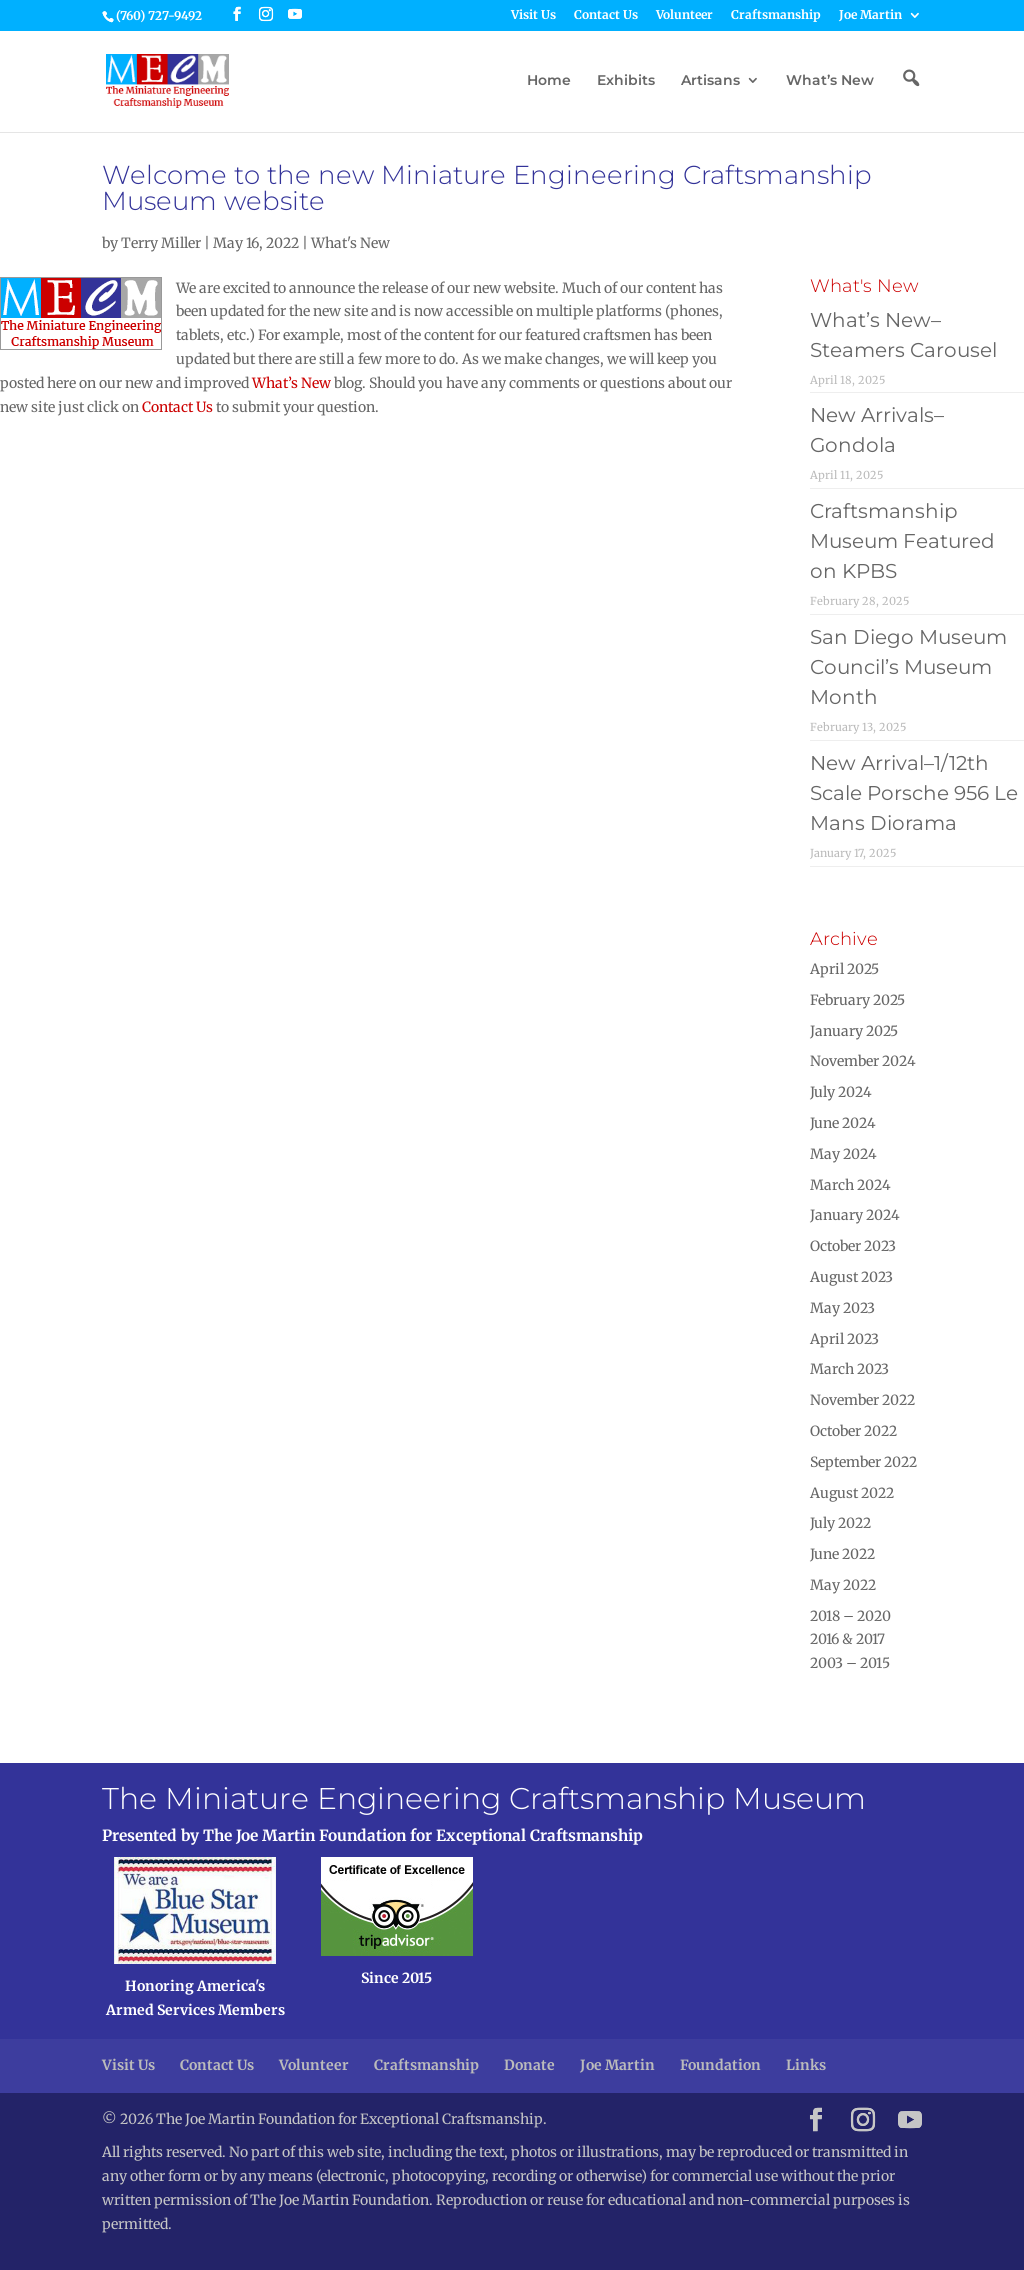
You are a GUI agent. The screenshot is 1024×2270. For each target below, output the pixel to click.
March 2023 (849, 1369)
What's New (350, 243)
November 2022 (862, 1400)
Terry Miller (161, 243)
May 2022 (843, 1585)
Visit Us (533, 15)
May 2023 (842, 1308)
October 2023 (853, 1246)
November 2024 (863, 1061)
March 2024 (850, 1185)
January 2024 (855, 1215)
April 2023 (844, 1339)
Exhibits (626, 81)
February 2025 (857, 1000)
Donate (529, 2065)
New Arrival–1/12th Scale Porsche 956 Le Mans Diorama (914, 793)
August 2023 (851, 1277)
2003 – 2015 (850, 1663)
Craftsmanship (776, 15)
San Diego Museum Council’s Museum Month (908, 667)
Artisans (710, 81)
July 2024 (841, 1092)
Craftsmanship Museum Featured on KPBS (902, 541)
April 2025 (844, 969)
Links (806, 2065)
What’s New (830, 81)
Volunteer (684, 15)
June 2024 (843, 1123)
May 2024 (843, 1154)
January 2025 (854, 1031)
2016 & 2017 (847, 1639)
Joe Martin (870, 15)
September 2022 (863, 1462)
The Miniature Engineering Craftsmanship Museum (484, 1798)
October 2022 (853, 1431)
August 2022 (852, 1493)
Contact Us (606, 15)
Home (549, 81)
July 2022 (840, 1523)
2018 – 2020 (850, 1616)
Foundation (720, 2065)
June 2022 (842, 1554)
